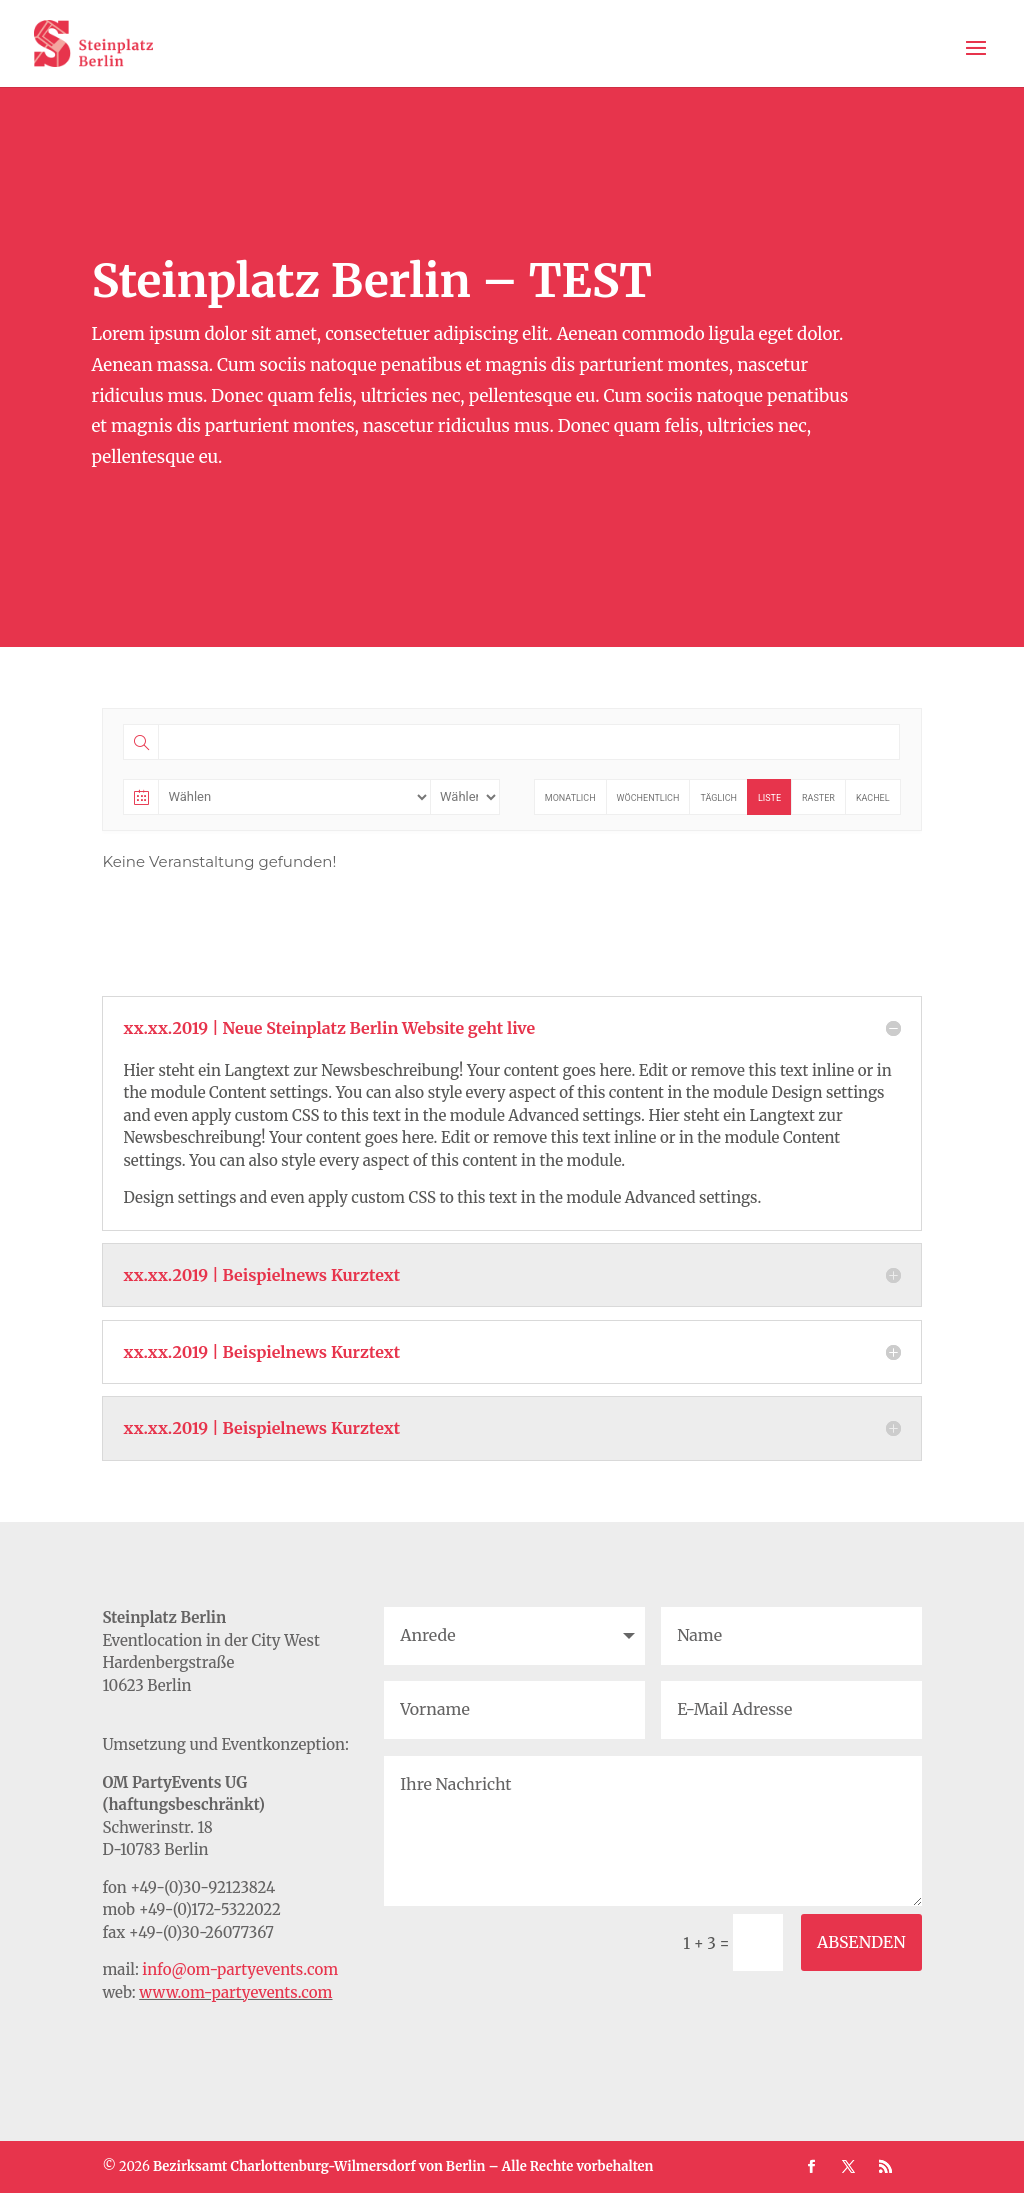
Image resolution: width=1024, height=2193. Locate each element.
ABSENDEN (861, 1942)
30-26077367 (227, 1932)
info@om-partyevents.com (240, 1969)
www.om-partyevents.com (235, 1992)
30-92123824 (229, 1887)
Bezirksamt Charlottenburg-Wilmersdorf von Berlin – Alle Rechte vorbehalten (403, 2166)
